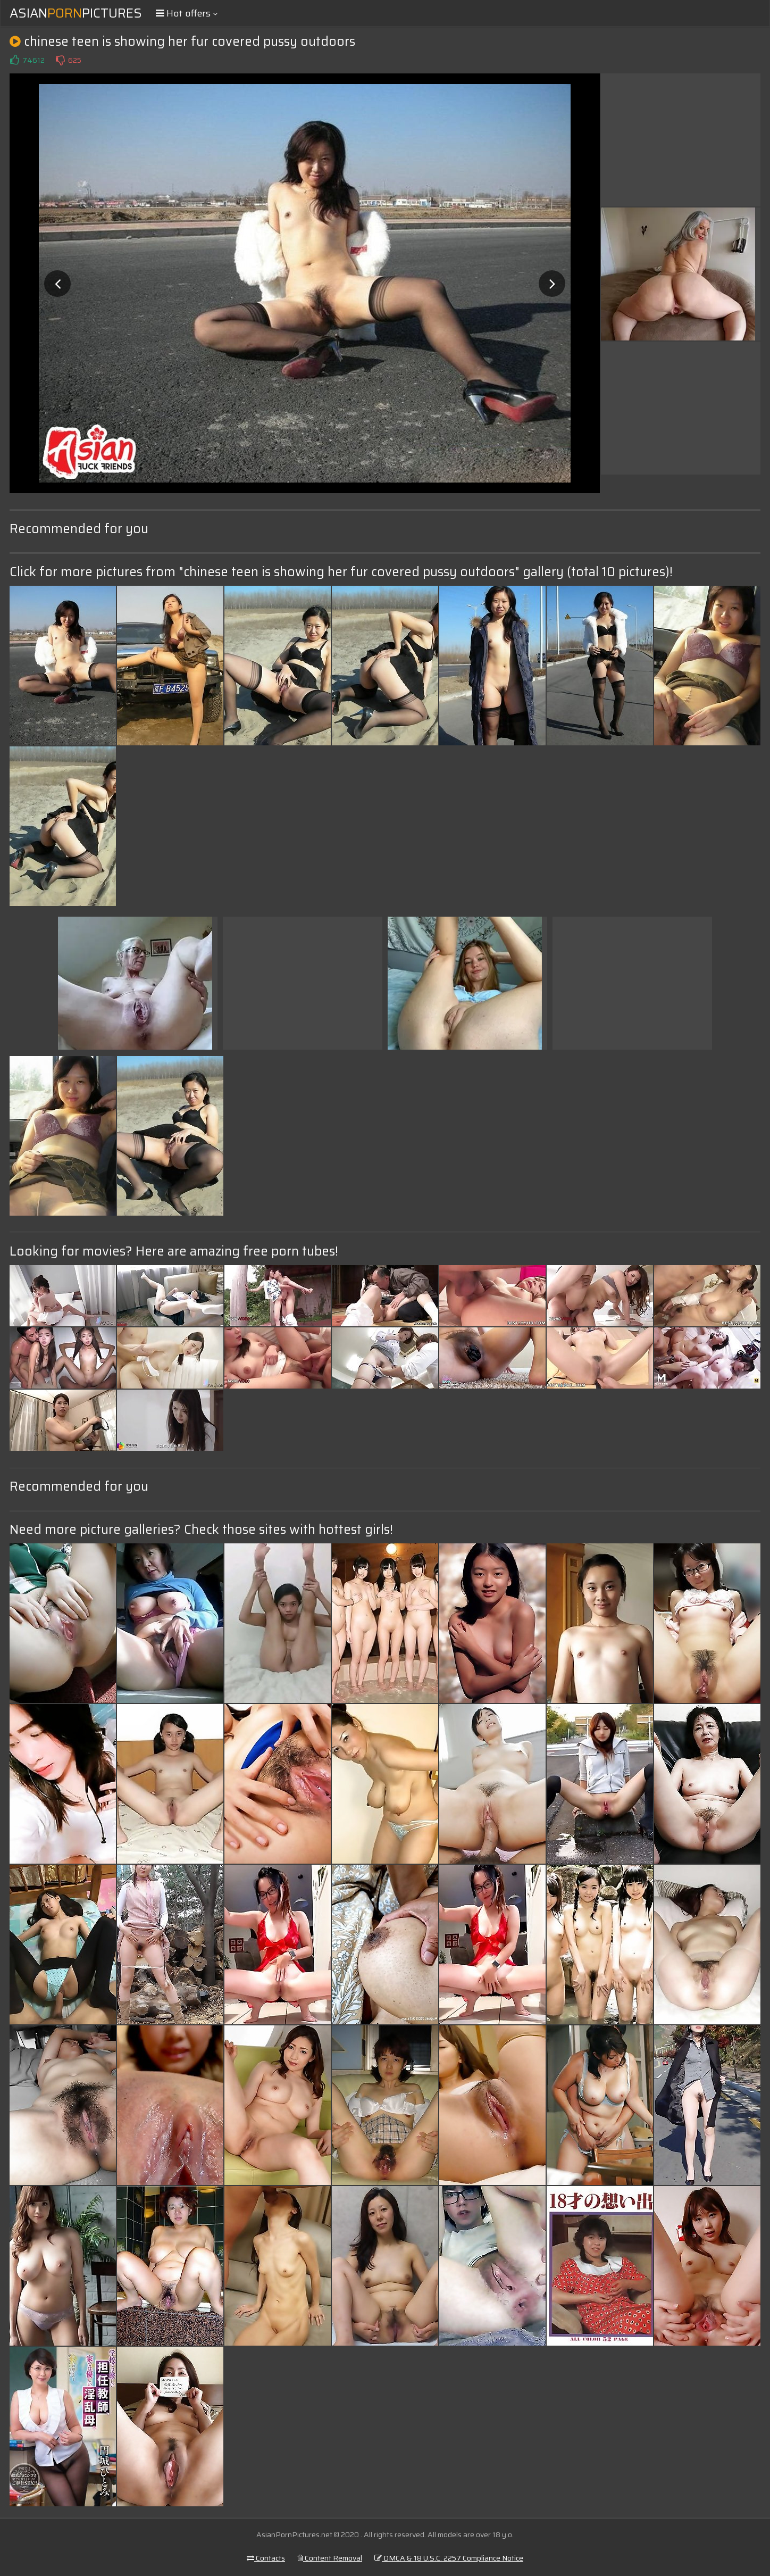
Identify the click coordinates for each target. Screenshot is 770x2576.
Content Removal (329, 2558)
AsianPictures (76, 13)
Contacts (266, 2558)
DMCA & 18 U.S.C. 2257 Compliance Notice (448, 2558)
